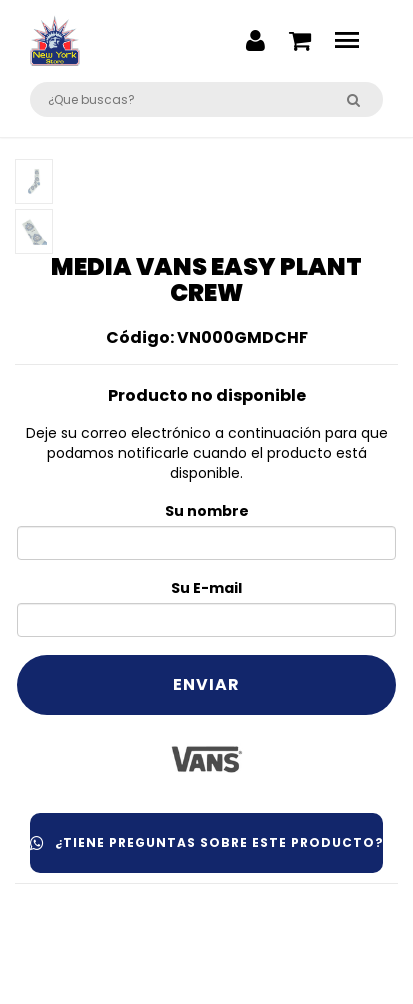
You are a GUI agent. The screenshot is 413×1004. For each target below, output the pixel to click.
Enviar (206, 684)
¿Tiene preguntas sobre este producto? (206, 842)
